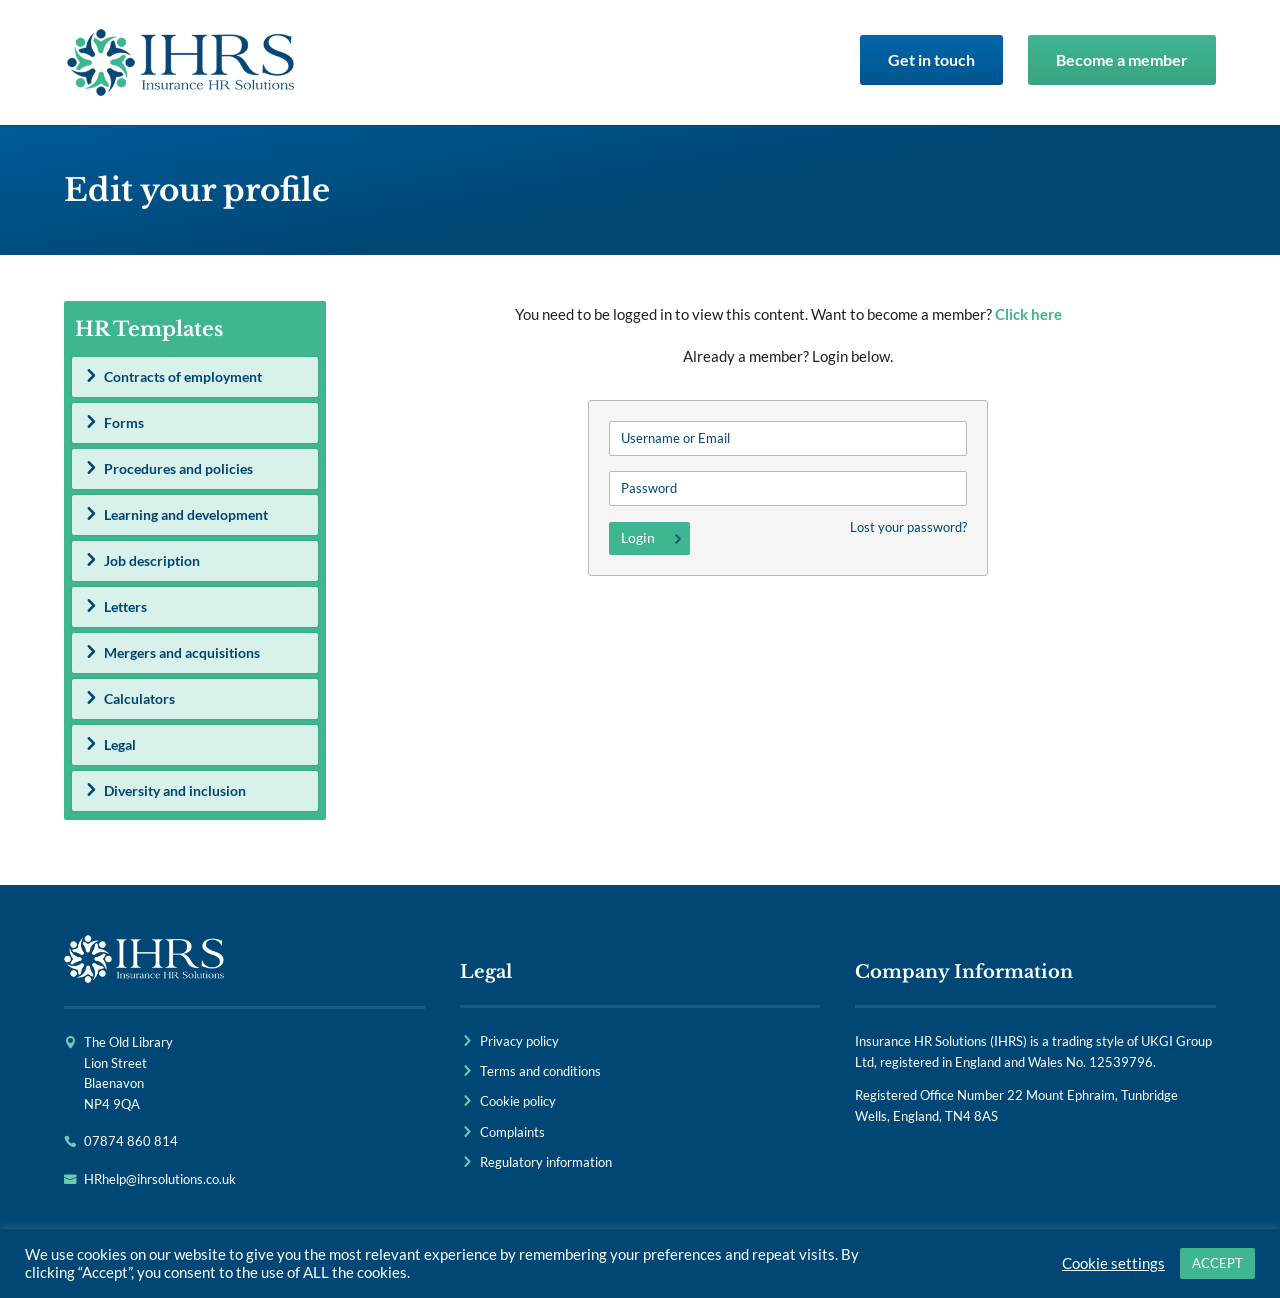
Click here (1028, 314)
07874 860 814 (131, 1141)
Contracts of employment (183, 376)
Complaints (512, 1132)
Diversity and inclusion (175, 790)
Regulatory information (546, 1162)
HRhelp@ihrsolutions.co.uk (160, 1179)
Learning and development (186, 514)
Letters (125, 606)
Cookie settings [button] (1113, 1263)
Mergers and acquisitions (182, 652)
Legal (120, 744)
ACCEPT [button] (1217, 1263)
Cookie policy (518, 1101)
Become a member (1122, 59)
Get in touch (931, 59)
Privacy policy (519, 1041)
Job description (152, 560)
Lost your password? (908, 527)
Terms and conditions (540, 1071)
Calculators (139, 698)
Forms (124, 422)
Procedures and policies (178, 468)
